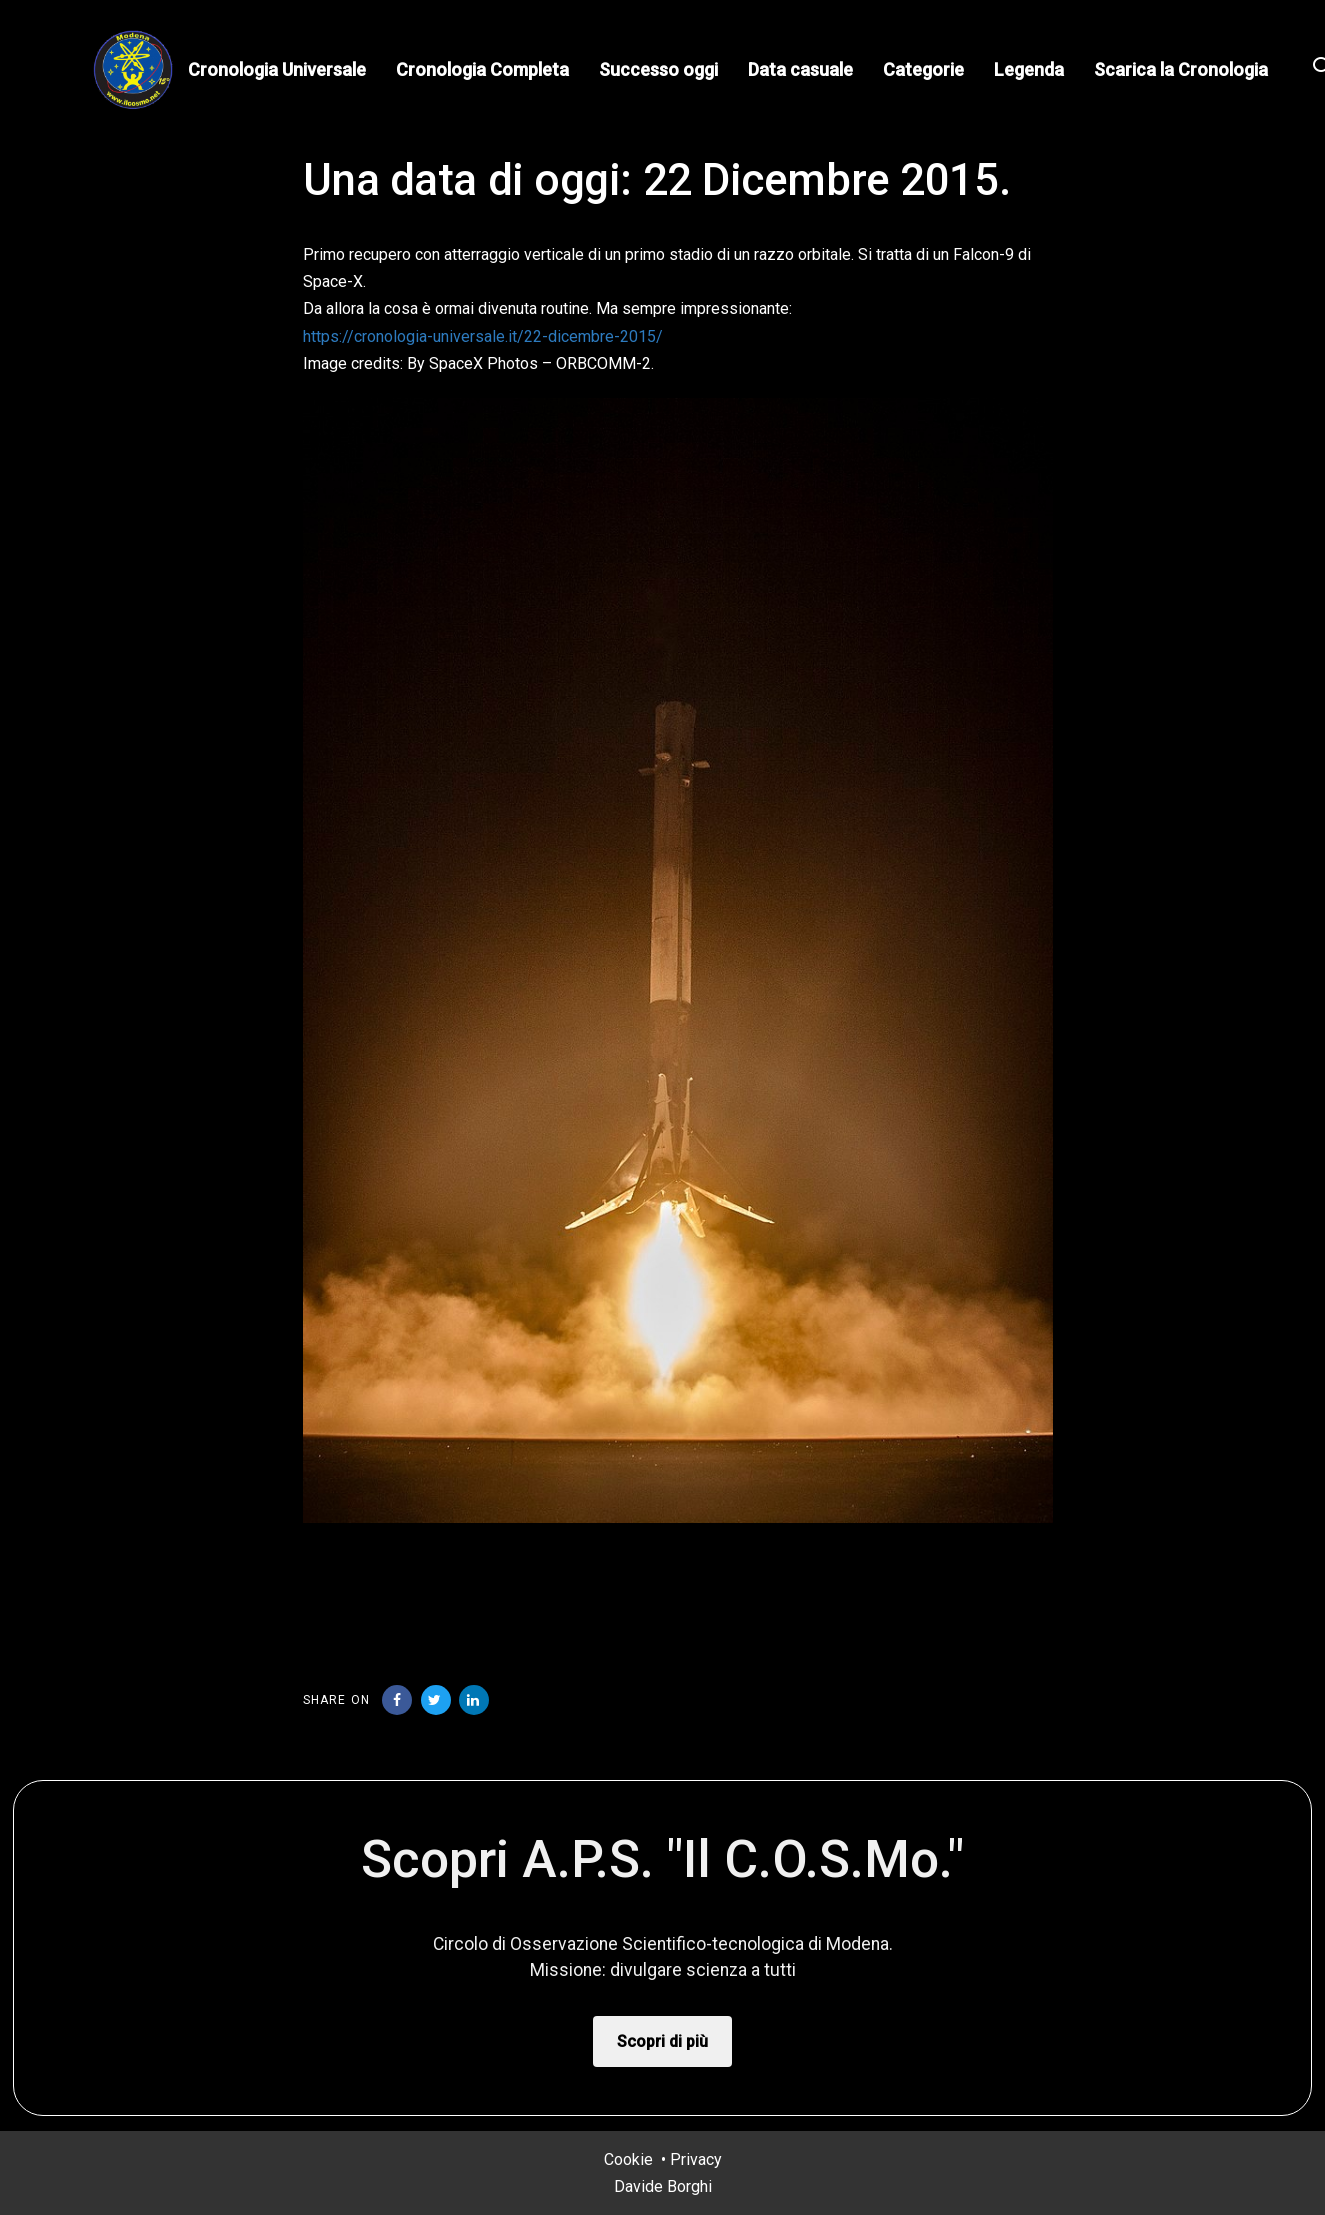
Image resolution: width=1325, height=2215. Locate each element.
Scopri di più (662, 2041)
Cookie (628, 2159)
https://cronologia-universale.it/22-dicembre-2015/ (483, 336)
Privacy (696, 2159)
